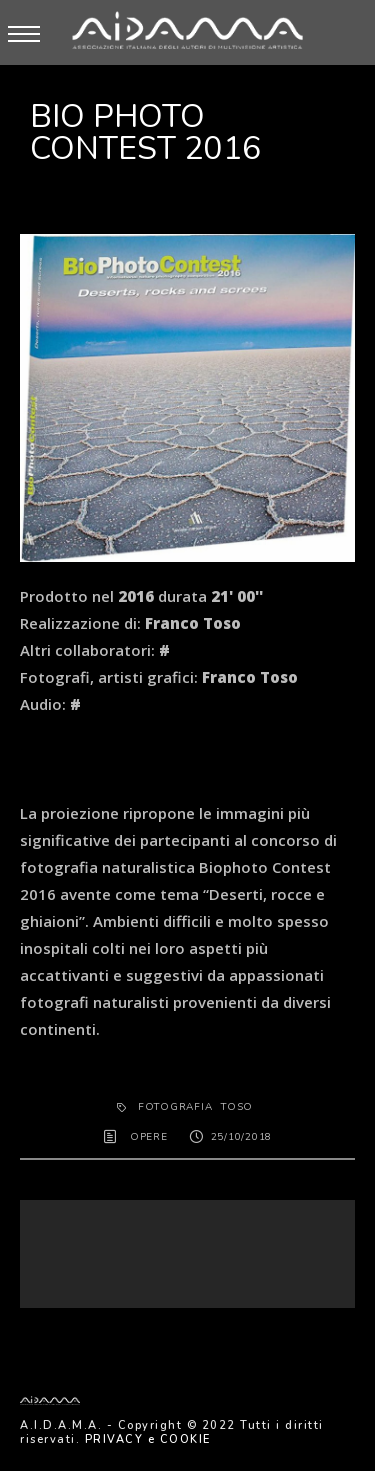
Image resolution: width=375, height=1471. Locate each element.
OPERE (149, 1137)
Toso (237, 1107)
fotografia (175, 1107)
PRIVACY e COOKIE (148, 1439)
